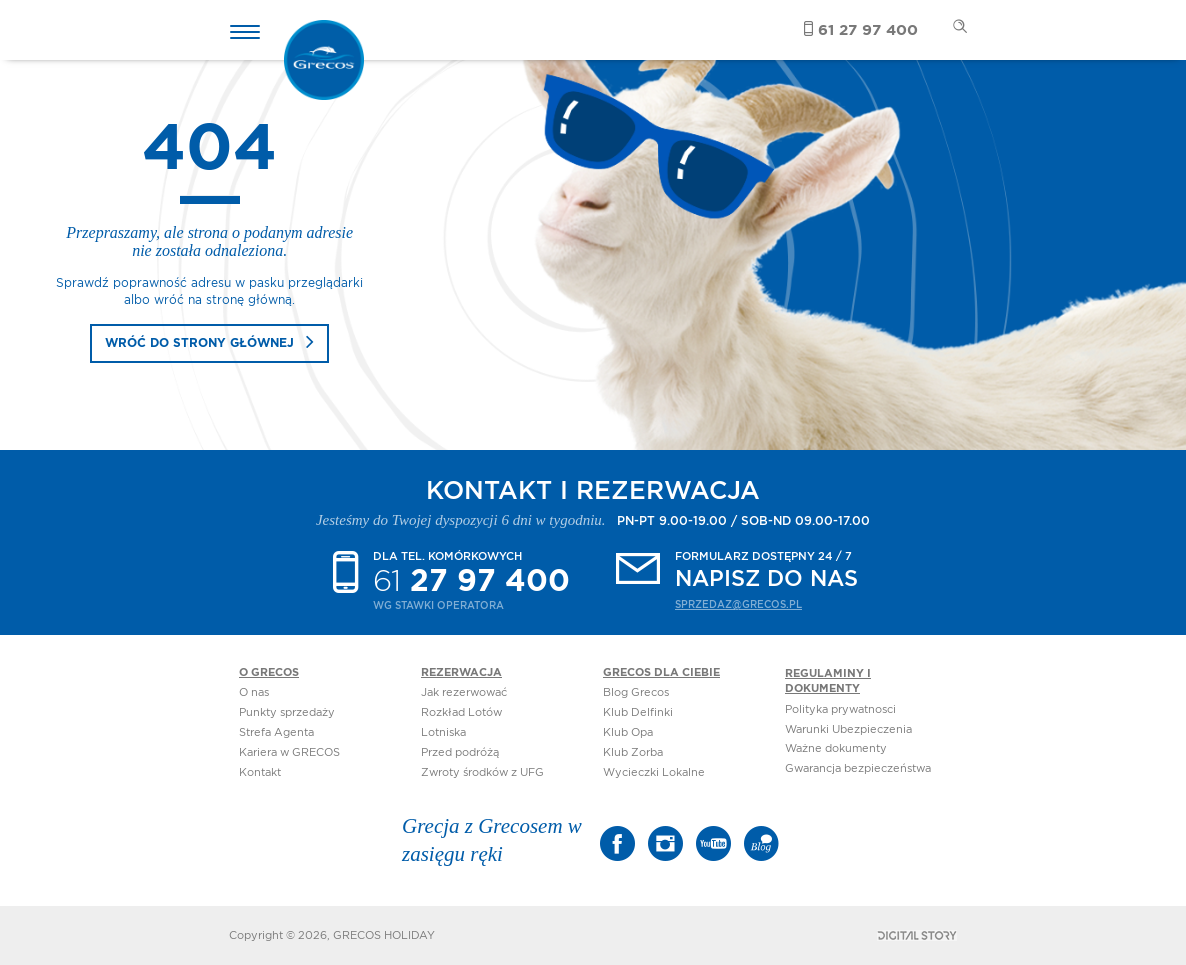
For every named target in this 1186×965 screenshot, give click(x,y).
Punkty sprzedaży (287, 712)
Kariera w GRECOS (289, 752)
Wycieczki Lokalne (654, 772)
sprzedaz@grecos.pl (738, 605)
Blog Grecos (636, 692)
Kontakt (260, 772)
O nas (254, 692)
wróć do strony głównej (199, 343)
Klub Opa (628, 732)
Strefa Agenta (276, 732)
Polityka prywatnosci (840, 709)
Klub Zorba (633, 752)
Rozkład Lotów (461, 712)
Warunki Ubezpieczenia (848, 729)
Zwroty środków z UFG (482, 772)
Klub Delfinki (638, 712)
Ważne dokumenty (836, 748)
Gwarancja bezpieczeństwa (858, 768)
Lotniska (443, 732)
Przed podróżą (460, 752)
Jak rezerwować (464, 692)
